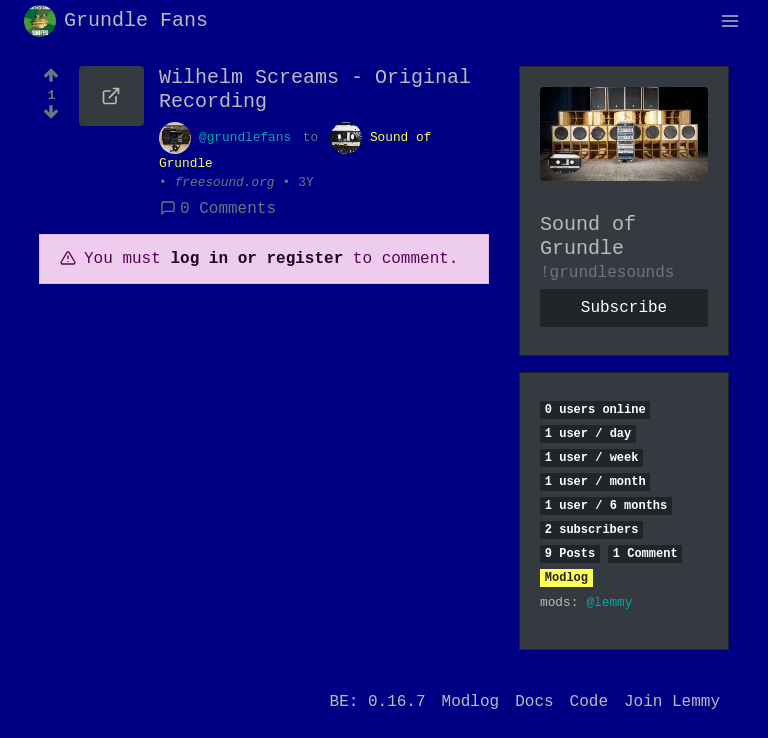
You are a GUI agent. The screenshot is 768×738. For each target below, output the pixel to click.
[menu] (730, 21)
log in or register (256, 259)
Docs (534, 702)
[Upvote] (51, 73)
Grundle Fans (116, 21)
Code (589, 702)
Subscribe (624, 308)
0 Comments (218, 209)
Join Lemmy (672, 702)
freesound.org (225, 182)
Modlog (566, 578)
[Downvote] (51, 118)
